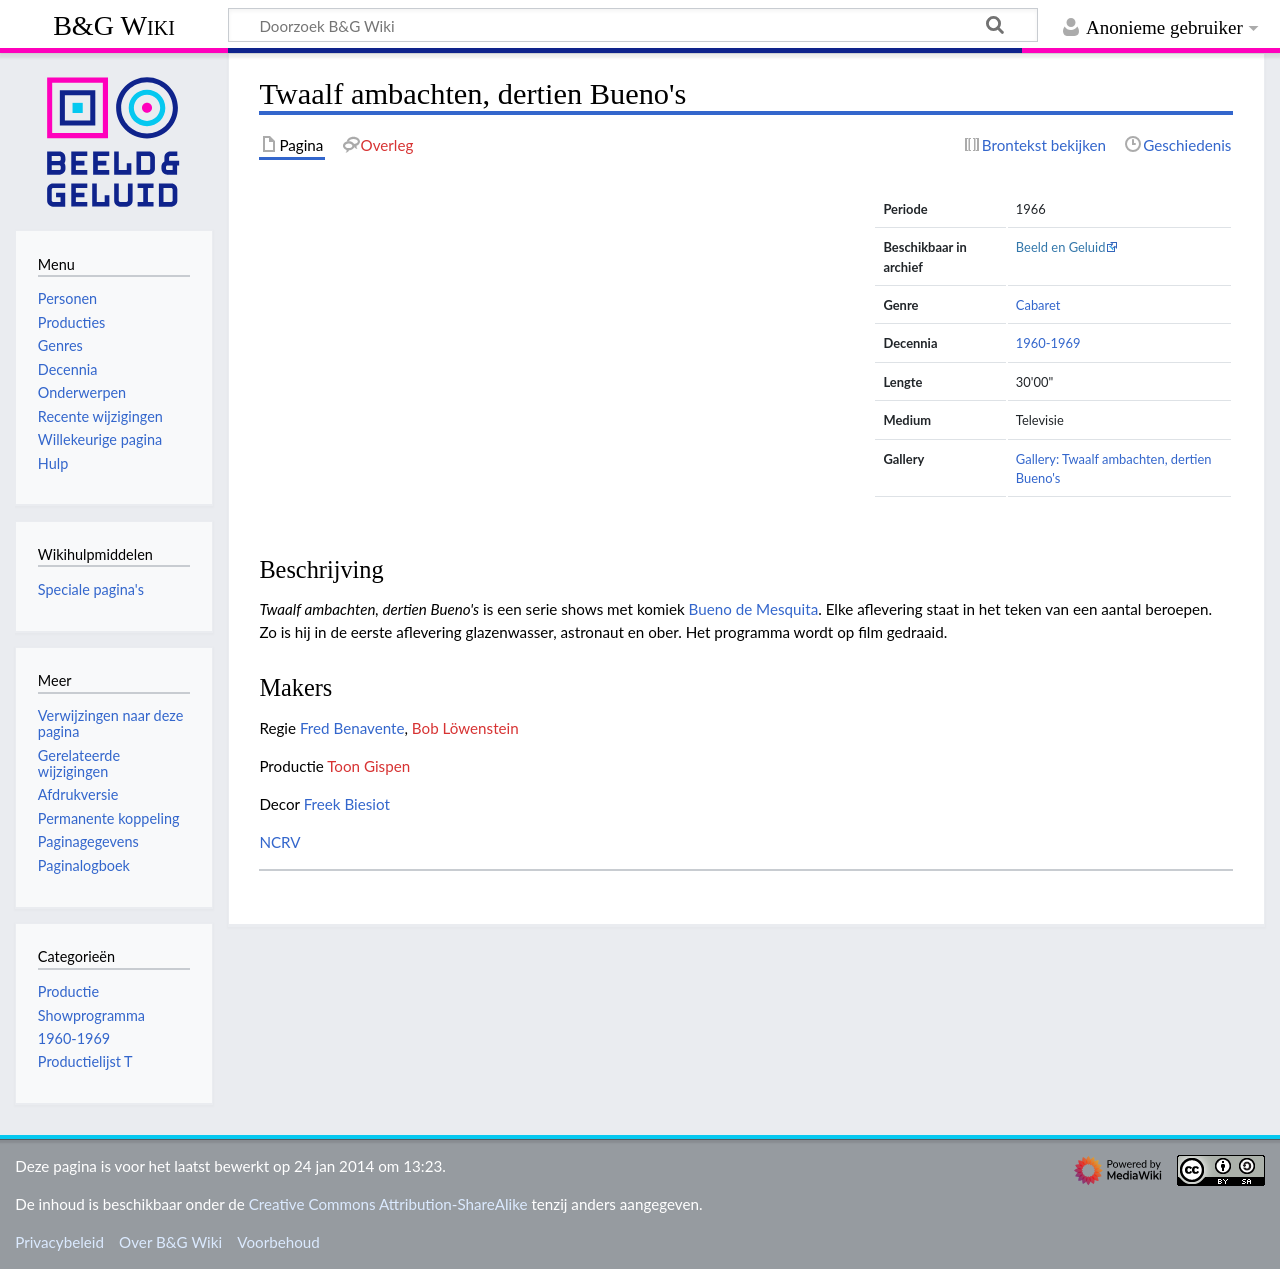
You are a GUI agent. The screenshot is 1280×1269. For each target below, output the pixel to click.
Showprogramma (91, 1015)
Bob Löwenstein (465, 728)
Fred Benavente (352, 728)
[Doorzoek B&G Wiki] (633, 25)
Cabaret (1038, 305)
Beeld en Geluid (1061, 247)
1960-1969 (1048, 343)
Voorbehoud (278, 1242)
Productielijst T (85, 1061)
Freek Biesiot (347, 804)
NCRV (279, 842)
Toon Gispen (368, 766)
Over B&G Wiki (170, 1242)
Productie (68, 991)
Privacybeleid (59, 1242)
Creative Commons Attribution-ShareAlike (388, 1204)
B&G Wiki (114, 25)
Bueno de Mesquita (754, 609)
